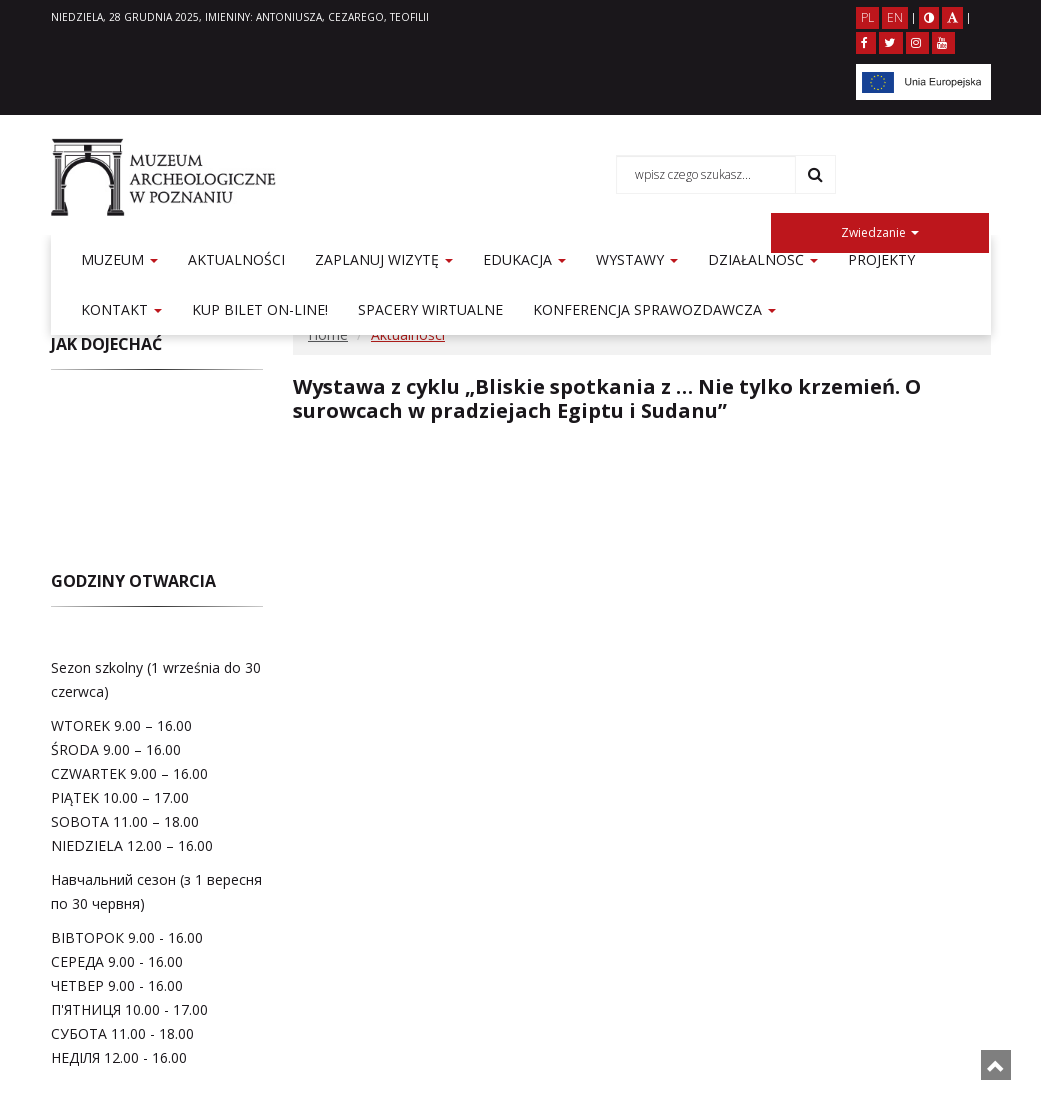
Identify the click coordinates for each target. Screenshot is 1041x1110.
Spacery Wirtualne (430, 309)
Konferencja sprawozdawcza (654, 309)
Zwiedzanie (880, 232)
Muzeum (119, 259)
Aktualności (236, 259)
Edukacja (524, 259)
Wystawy (637, 259)
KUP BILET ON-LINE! (260, 309)
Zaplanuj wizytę (384, 259)
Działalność (763, 259)
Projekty (881, 259)
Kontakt (121, 309)
